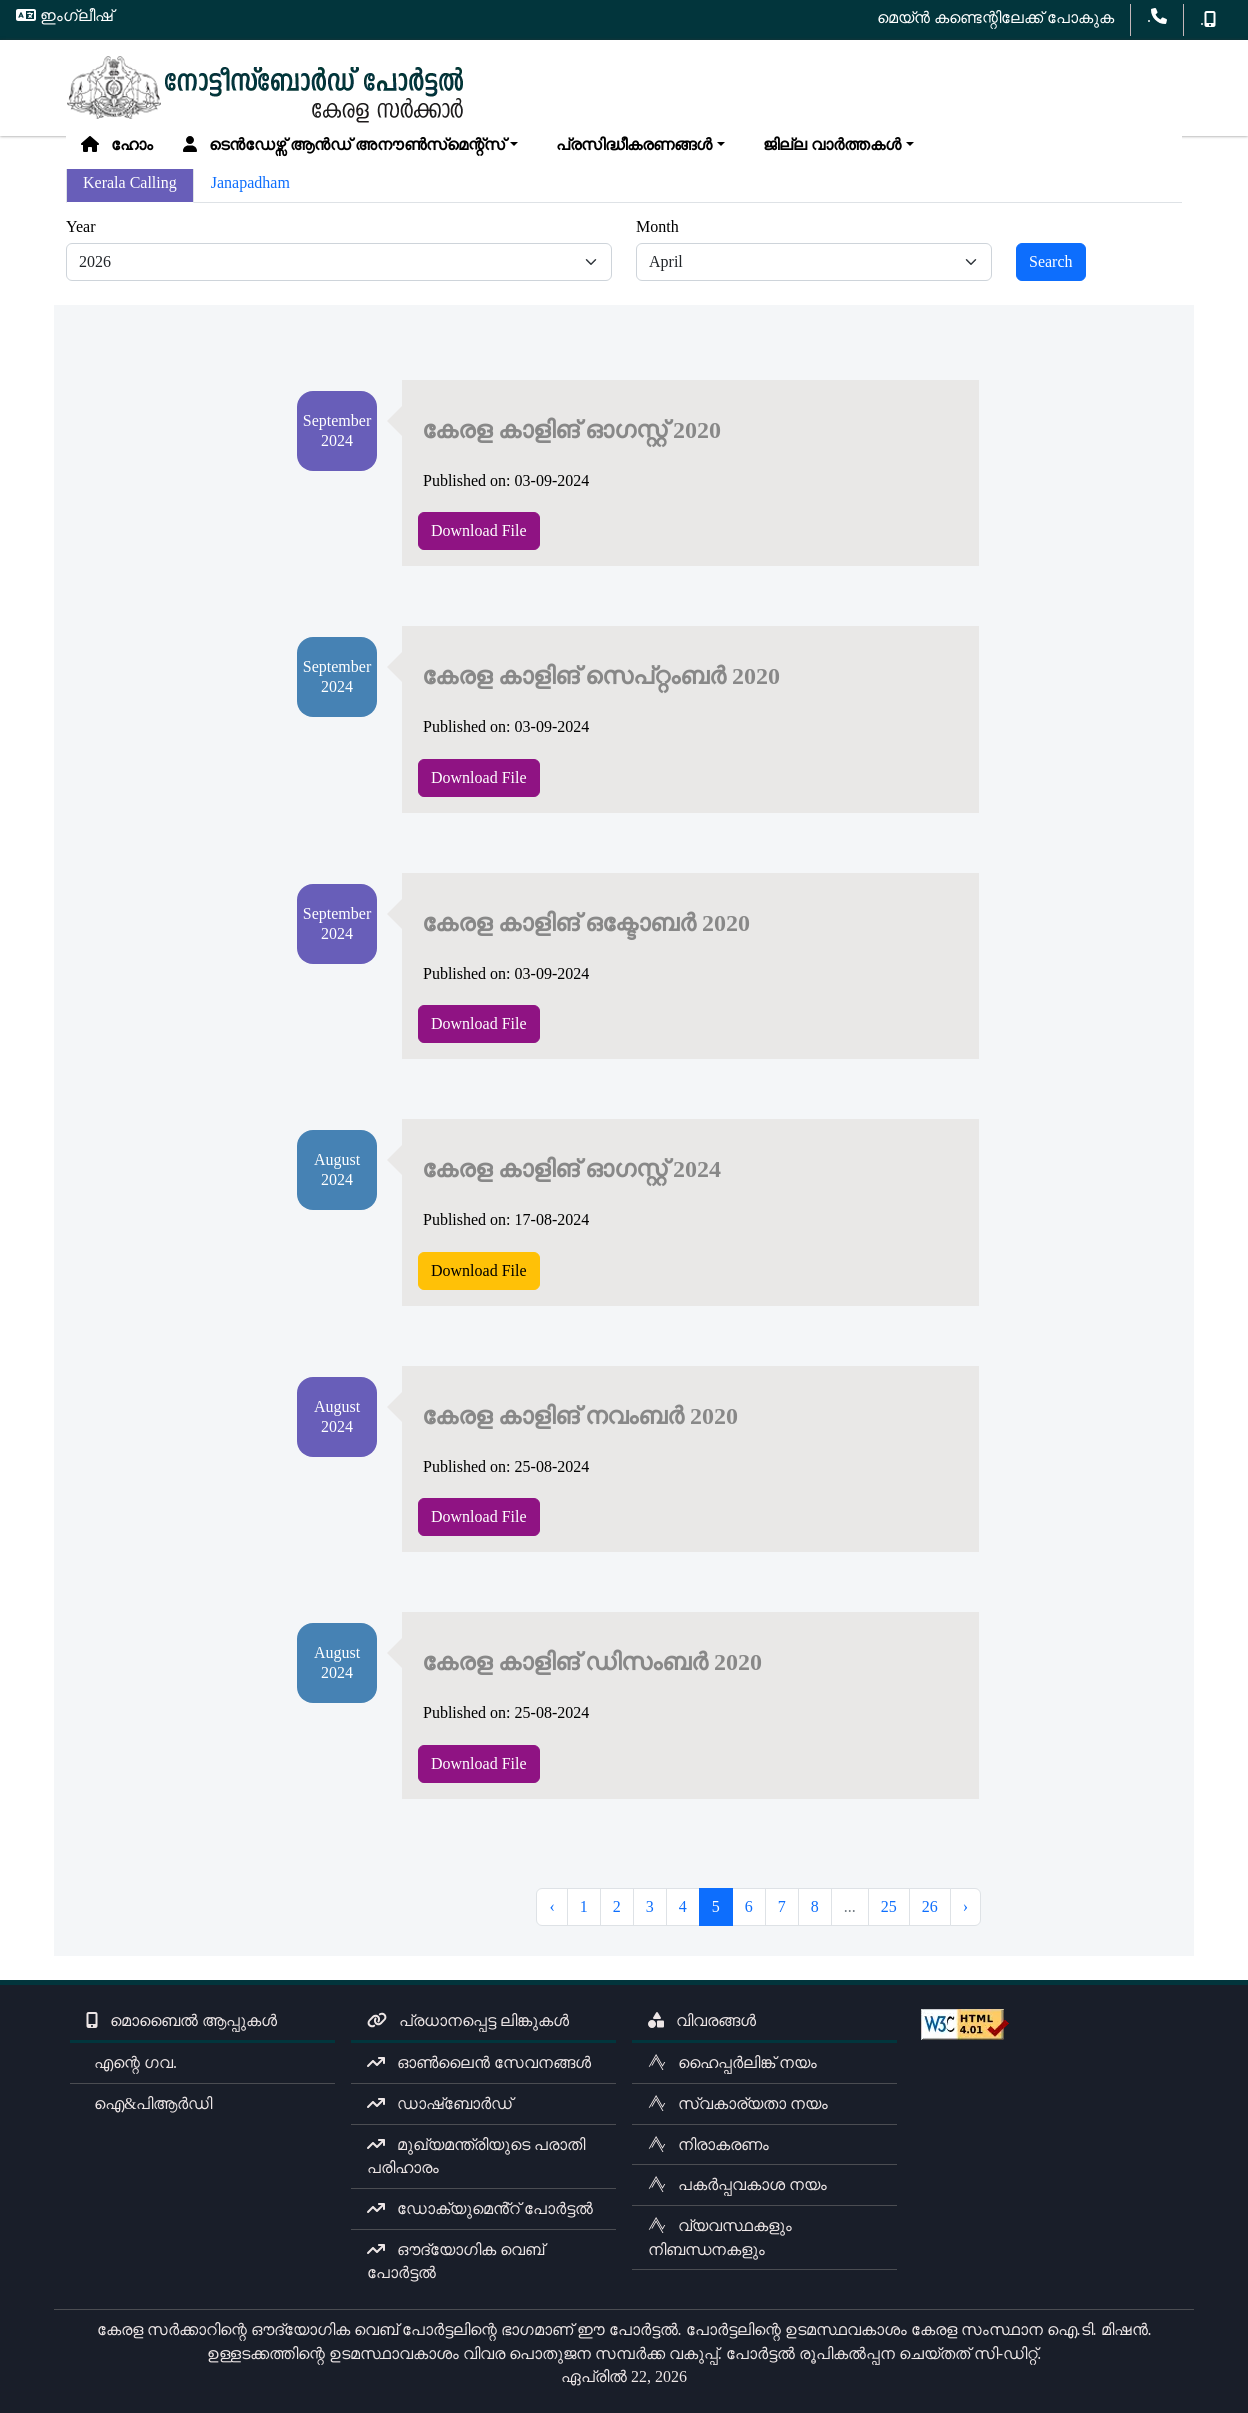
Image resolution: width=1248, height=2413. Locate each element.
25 (889, 1906)
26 (930, 1906)
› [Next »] (965, 1906)
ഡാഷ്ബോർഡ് (439, 2103)
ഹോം (117, 144)
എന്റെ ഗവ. (131, 2062)
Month (657, 226)
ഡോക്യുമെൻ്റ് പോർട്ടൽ (480, 2208)
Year (80, 226)
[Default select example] (339, 262)
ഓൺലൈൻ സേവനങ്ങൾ (479, 2062)
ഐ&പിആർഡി (149, 2103)
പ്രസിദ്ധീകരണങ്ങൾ (630, 144)
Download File (479, 530)
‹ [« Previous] (551, 1906)
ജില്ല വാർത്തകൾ (828, 144)
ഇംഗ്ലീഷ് (64, 15)
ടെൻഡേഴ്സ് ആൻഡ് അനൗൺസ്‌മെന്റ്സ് (344, 144)
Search (1051, 261)
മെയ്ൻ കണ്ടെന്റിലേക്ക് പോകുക (995, 17)
